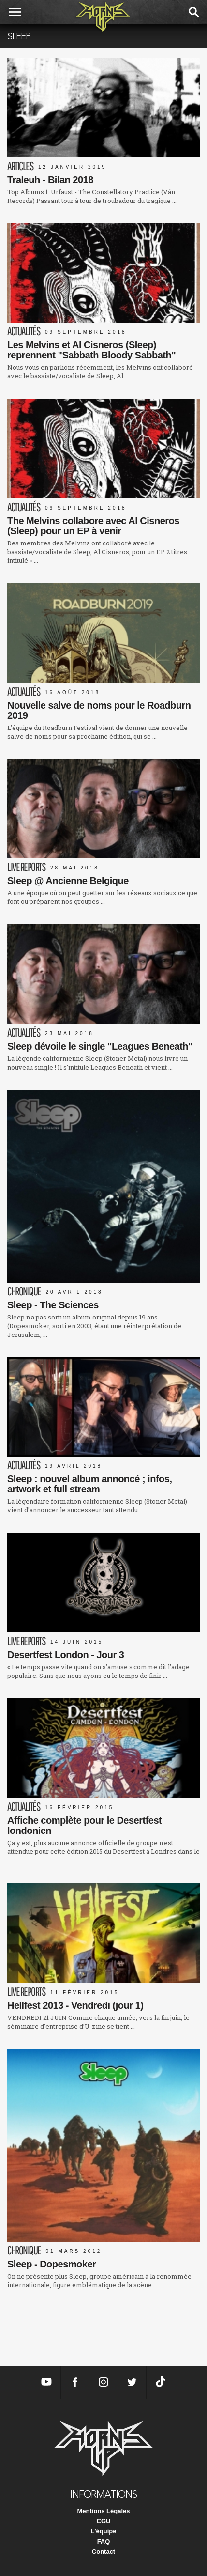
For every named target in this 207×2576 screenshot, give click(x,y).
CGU (104, 2521)
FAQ (103, 2541)
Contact (103, 2551)
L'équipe (104, 2531)
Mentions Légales (103, 2510)
